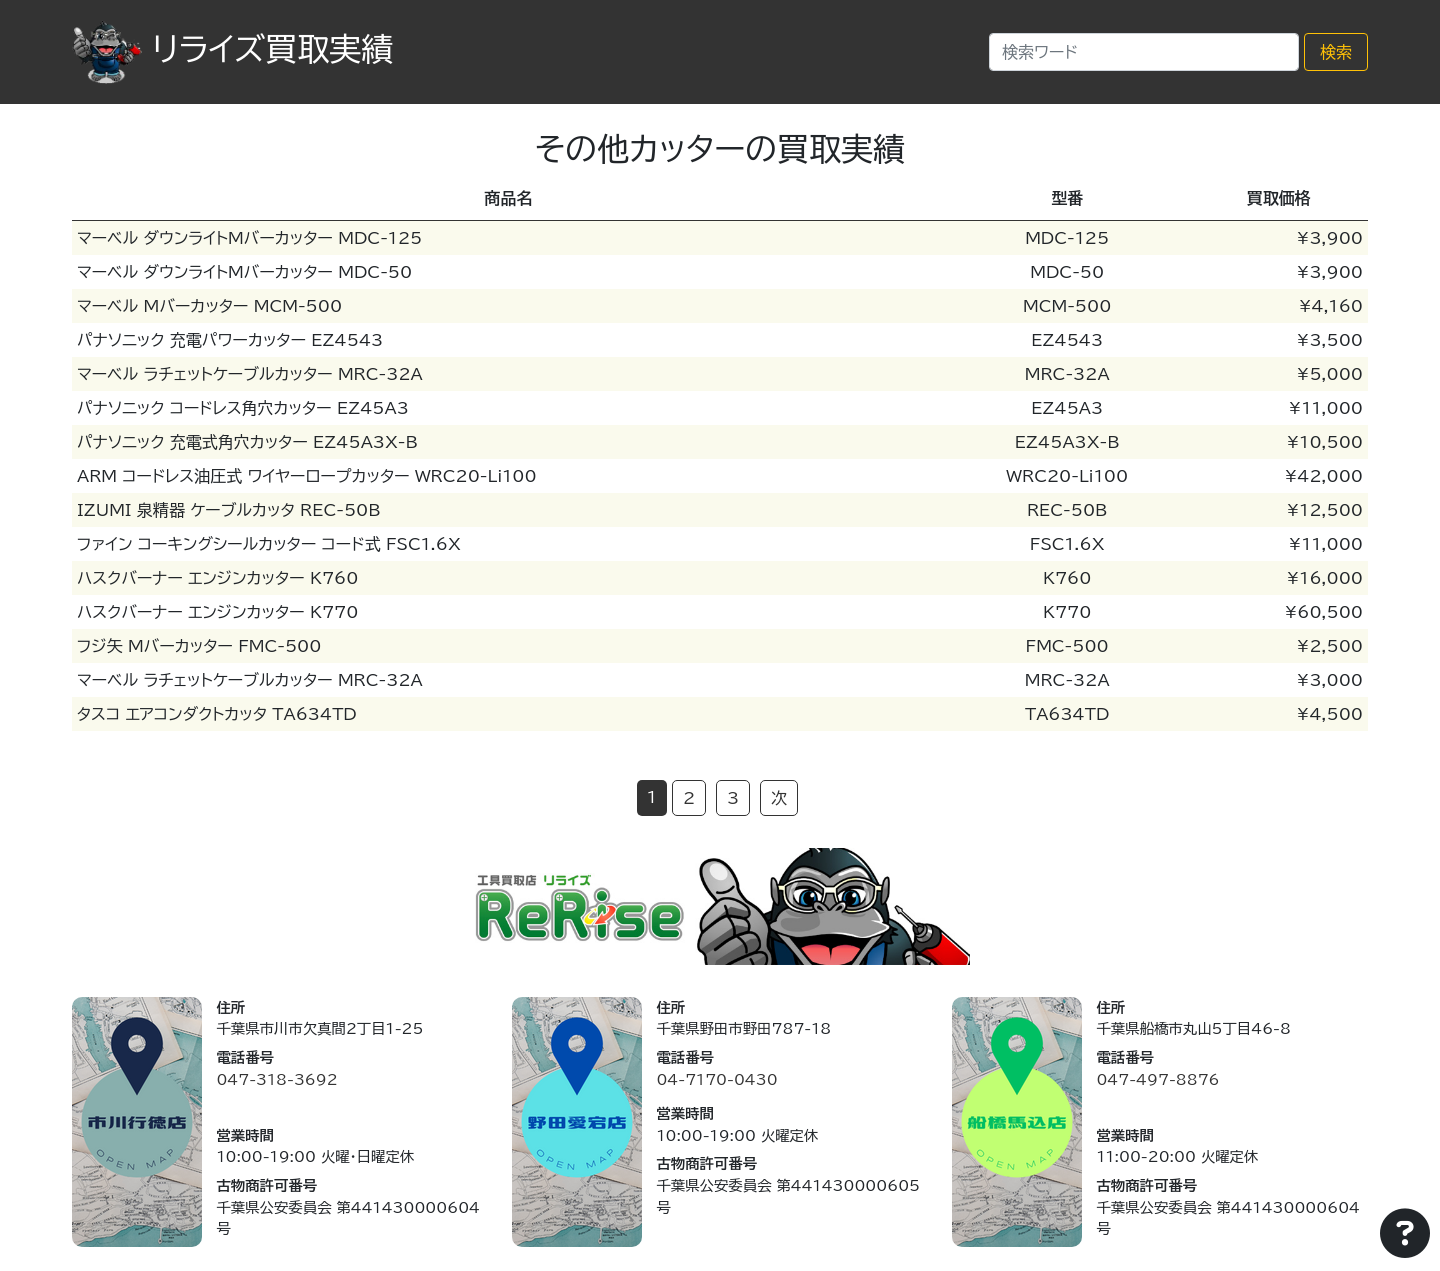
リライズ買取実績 (232, 49)
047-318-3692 (276, 1079)
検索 (1336, 52)
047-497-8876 (1157, 1079)
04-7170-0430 (716, 1079)
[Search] (1144, 52)
